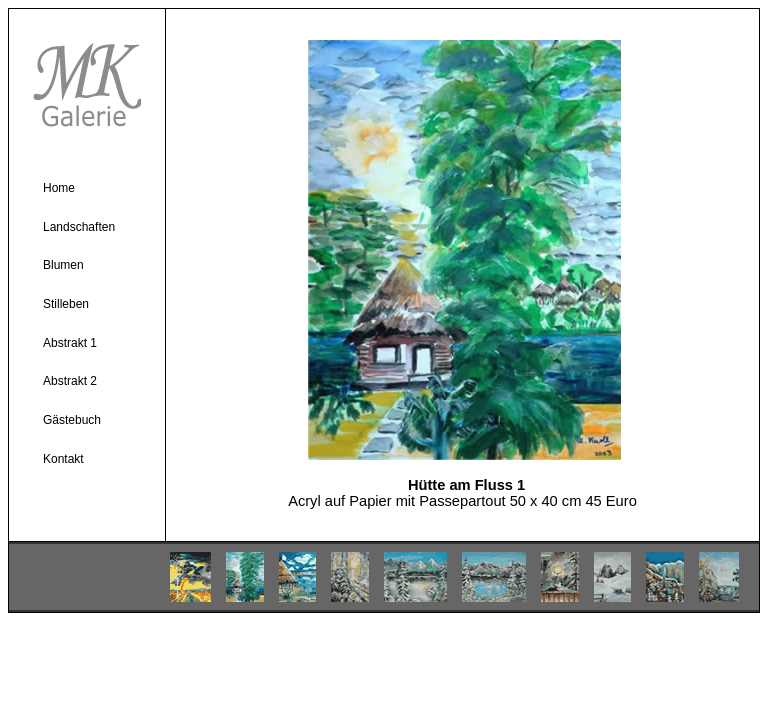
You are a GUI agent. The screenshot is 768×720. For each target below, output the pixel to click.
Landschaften (79, 227)
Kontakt (63, 459)
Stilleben (66, 304)
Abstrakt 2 (70, 381)
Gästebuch (72, 420)
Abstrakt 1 (70, 343)
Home (59, 188)
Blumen (63, 265)
